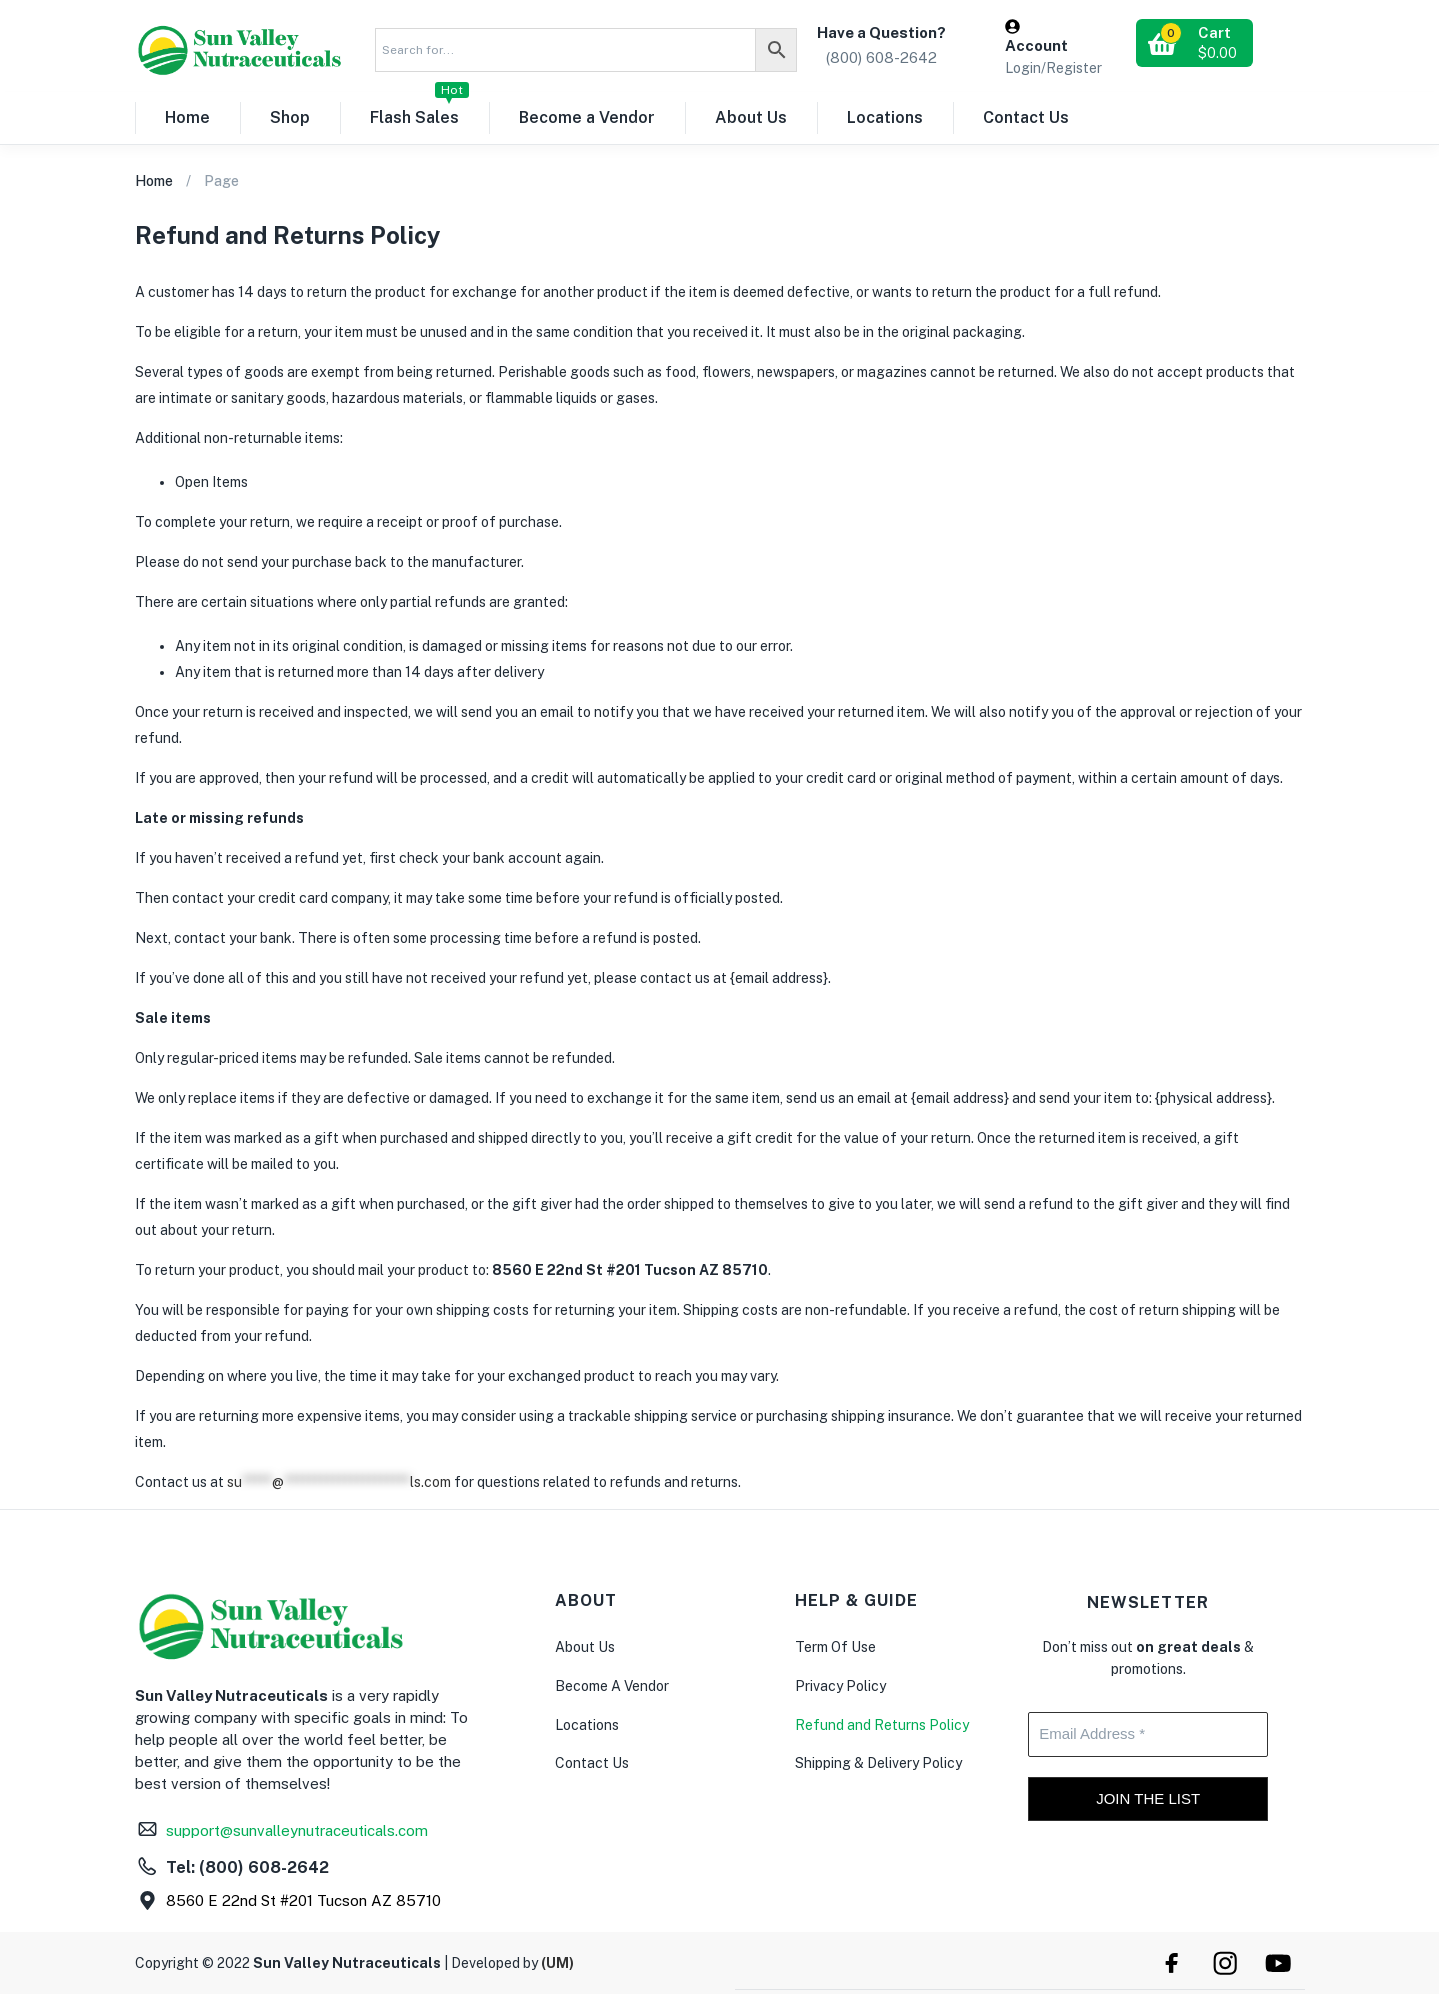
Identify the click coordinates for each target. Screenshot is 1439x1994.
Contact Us (1026, 117)
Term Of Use (835, 1647)
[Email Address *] (1148, 1734)
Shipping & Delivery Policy (878, 1763)
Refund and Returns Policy (882, 1725)
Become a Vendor (587, 117)
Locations (885, 117)
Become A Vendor (612, 1686)
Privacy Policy (840, 1686)
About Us (751, 117)
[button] (1194, 43)
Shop (290, 117)
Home (187, 117)
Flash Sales (419, 109)
